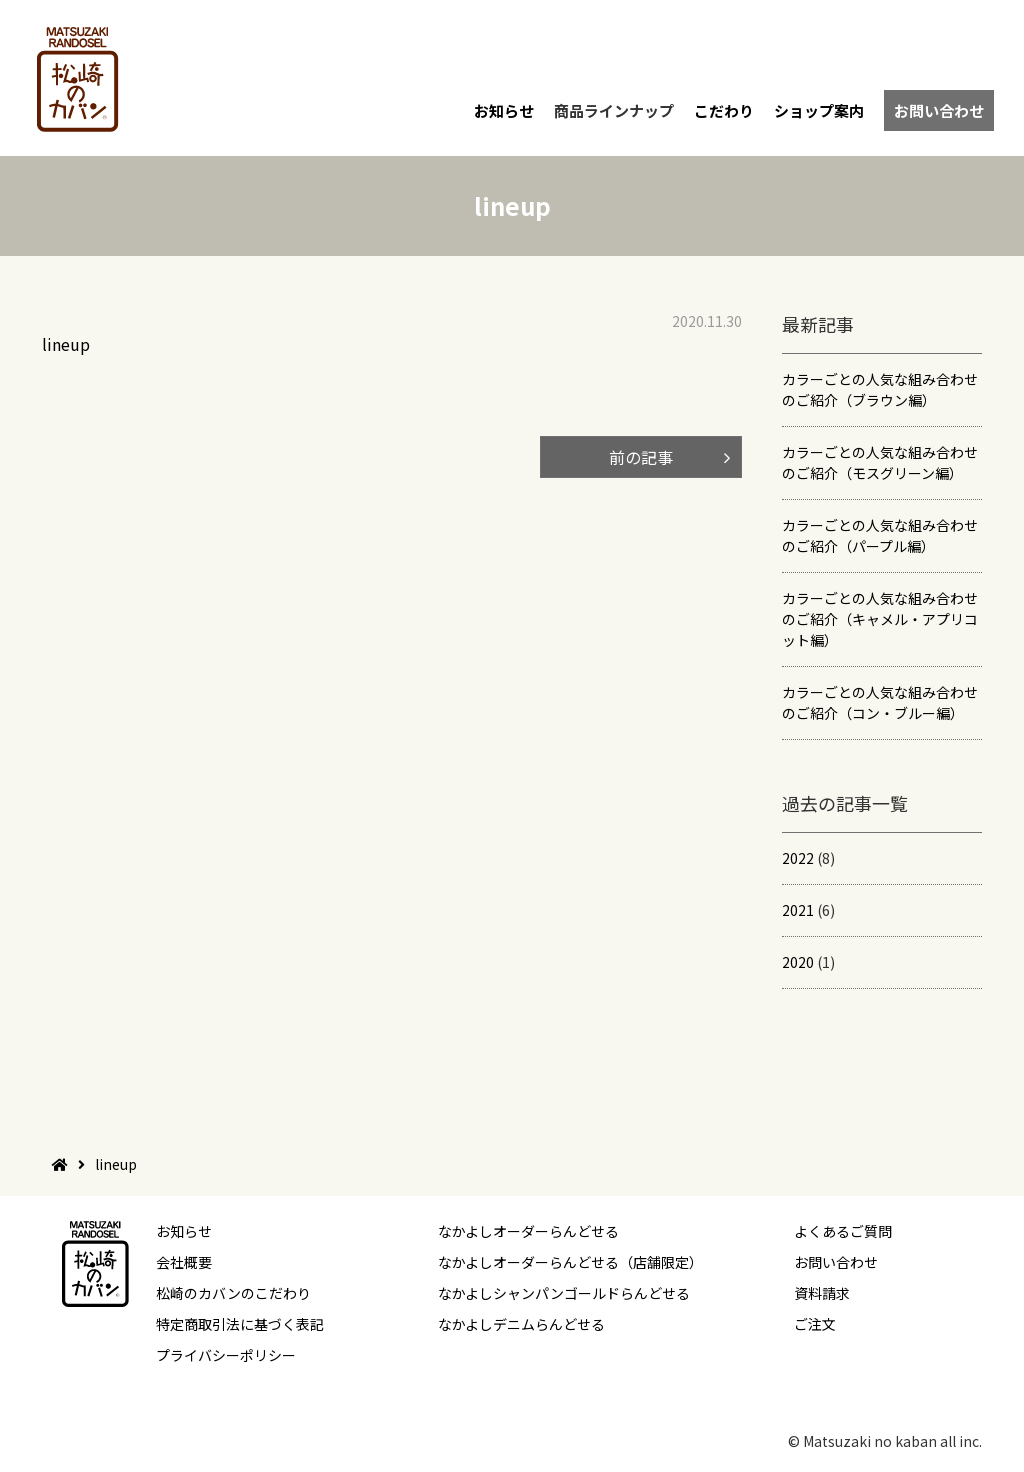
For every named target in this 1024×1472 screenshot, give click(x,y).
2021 (798, 910)
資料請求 (822, 1293)
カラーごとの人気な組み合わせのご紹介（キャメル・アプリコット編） (880, 619)
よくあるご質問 (843, 1231)
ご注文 (815, 1324)
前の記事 (641, 457)
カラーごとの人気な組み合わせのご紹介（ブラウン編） (880, 389)
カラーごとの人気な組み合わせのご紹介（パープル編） (880, 535)
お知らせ (504, 110)
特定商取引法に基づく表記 (240, 1324)
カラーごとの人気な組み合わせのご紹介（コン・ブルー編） (880, 702)
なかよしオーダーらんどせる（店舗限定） (570, 1262)
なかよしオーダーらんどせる (528, 1231)
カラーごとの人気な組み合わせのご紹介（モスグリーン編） (880, 462)
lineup (66, 344)
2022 (798, 858)
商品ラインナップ (614, 110)
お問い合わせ (939, 110)
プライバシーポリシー (226, 1355)
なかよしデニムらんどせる (521, 1324)
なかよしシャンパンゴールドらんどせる (564, 1293)
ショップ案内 (819, 110)
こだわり (724, 110)
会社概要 (184, 1262)
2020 (798, 962)
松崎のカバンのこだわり (233, 1293)
